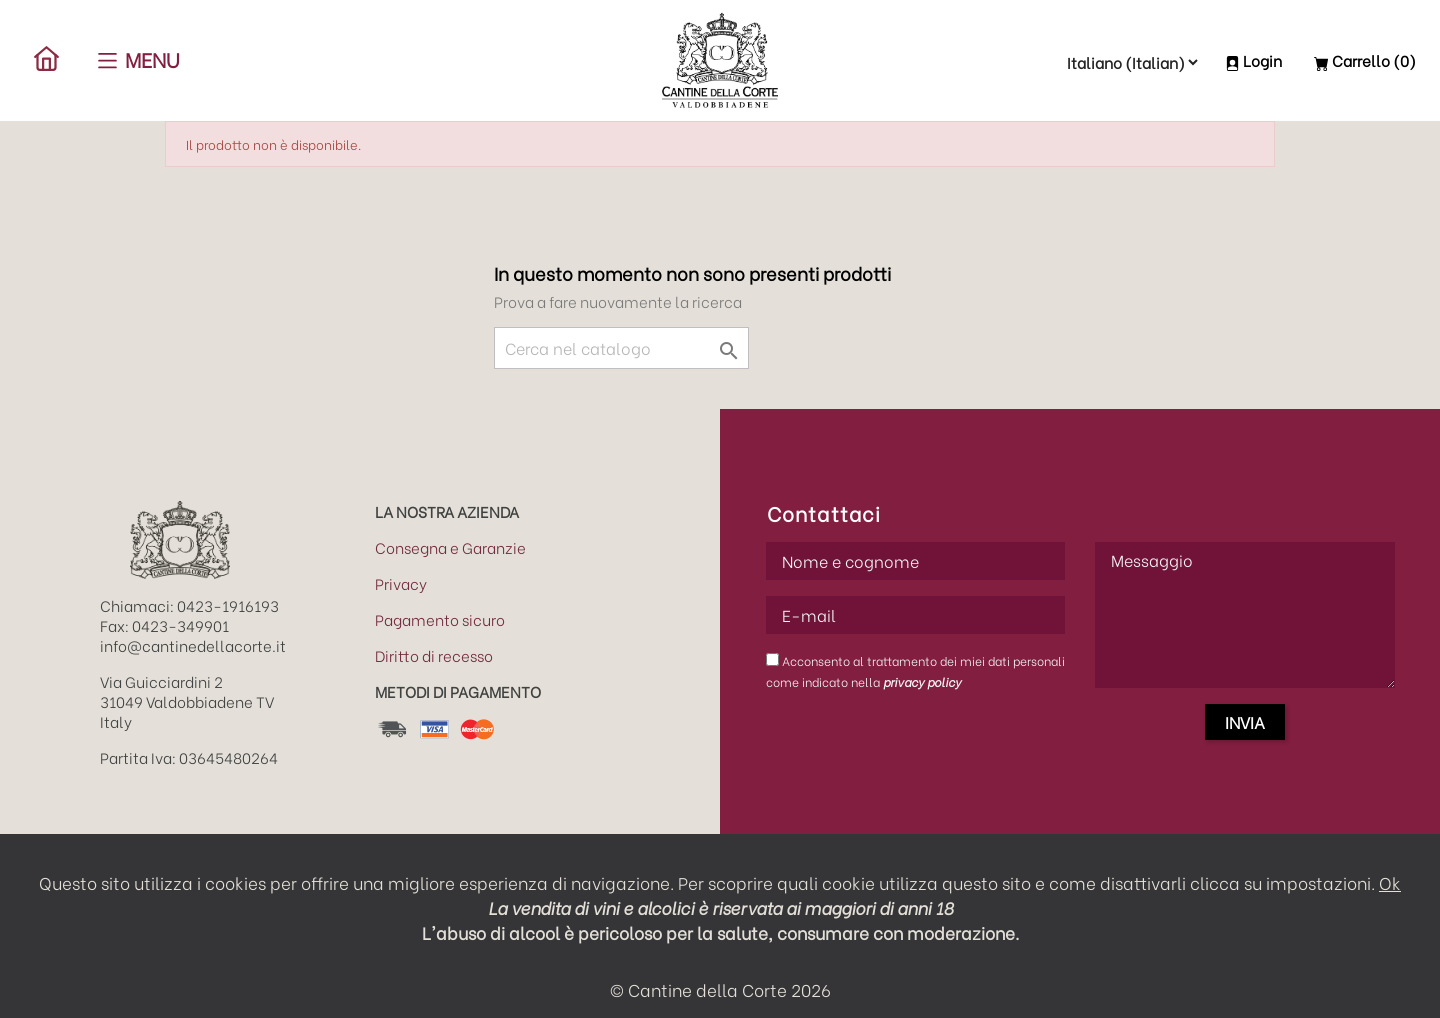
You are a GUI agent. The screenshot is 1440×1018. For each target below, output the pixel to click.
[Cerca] (621, 348)
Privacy (401, 583)
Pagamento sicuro (440, 619)
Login (1253, 60)
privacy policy (922, 681)
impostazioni (1318, 882)
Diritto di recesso (434, 655)
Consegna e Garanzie (450, 547)
